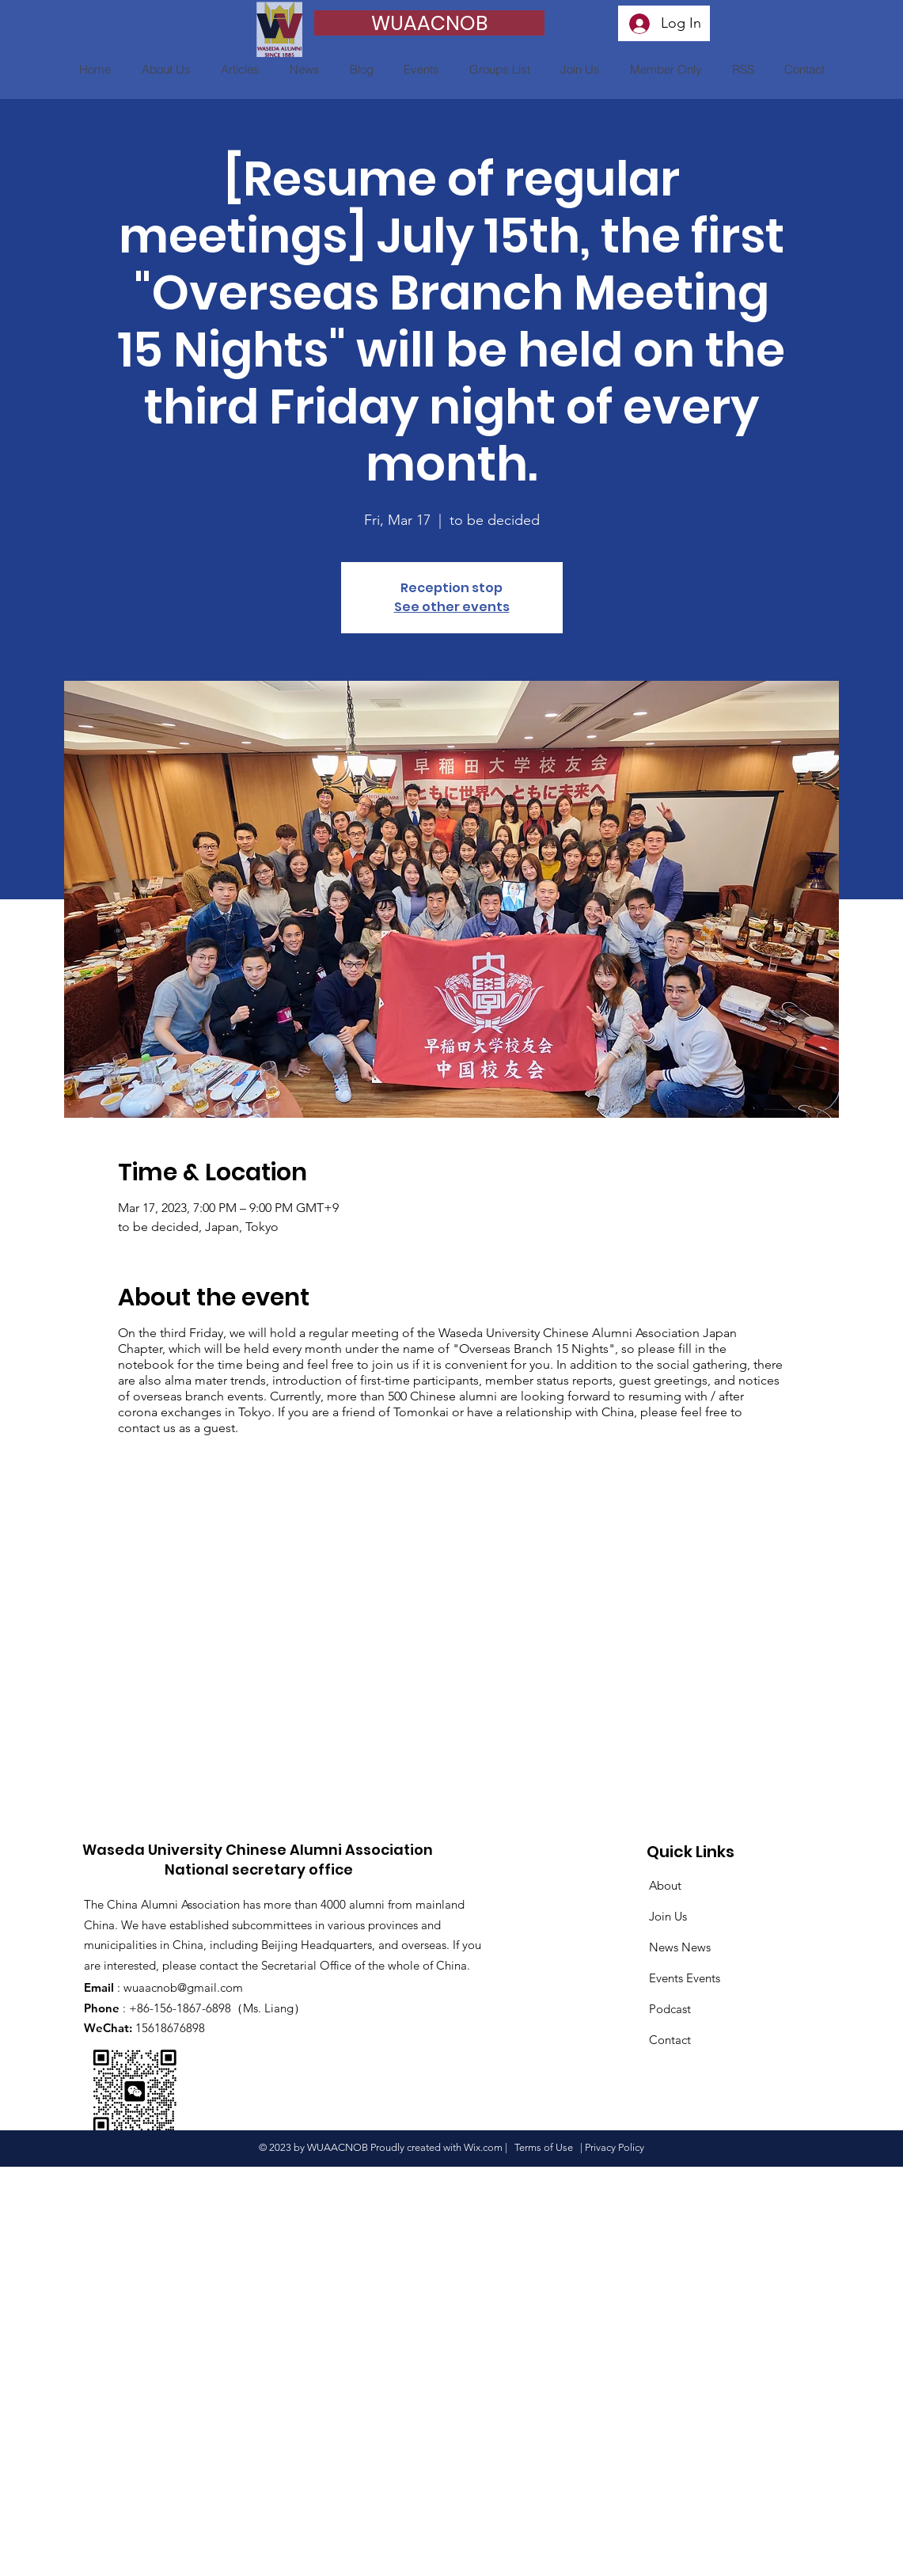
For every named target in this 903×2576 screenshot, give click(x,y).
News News (680, 1947)
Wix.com (483, 2147)
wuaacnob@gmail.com (183, 1987)
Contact (670, 2039)
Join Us (668, 1916)
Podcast (670, 2008)
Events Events (684, 1977)
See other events (452, 607)
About (665, 1885)
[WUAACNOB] (429, 23)
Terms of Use (543, 2147)
